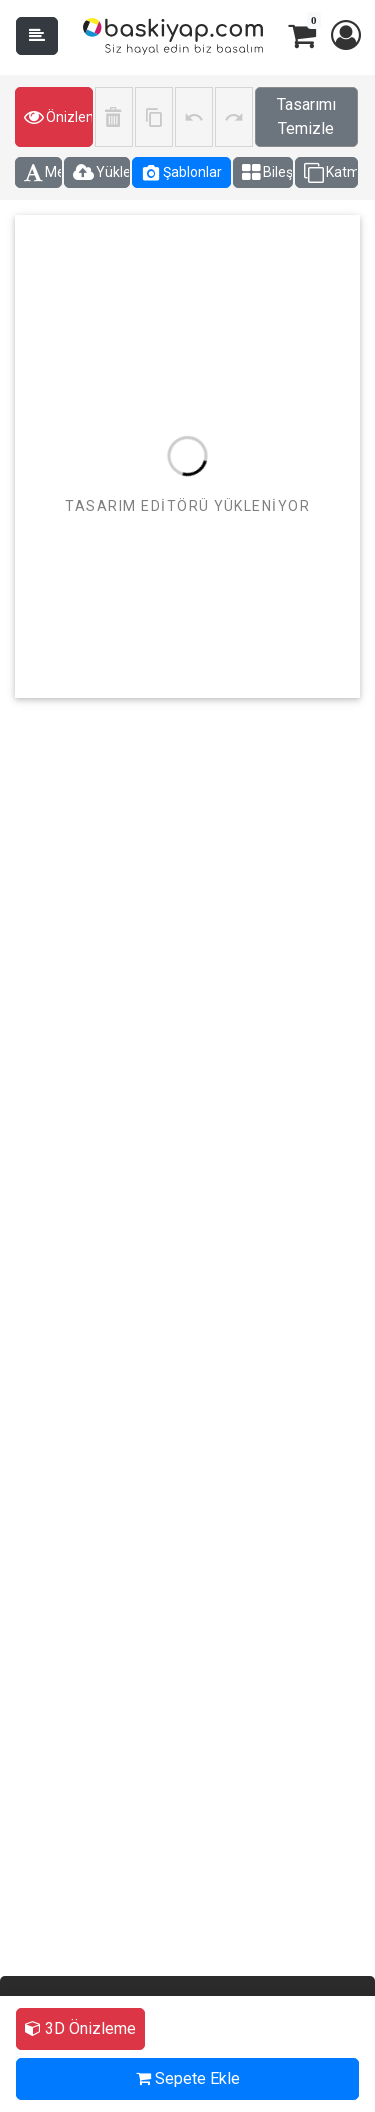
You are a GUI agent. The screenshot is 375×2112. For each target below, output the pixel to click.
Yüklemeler (101, 173)
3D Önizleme (80, 2028)
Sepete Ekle (188, 2078)
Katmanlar (331, 173)
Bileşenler (267, 173)
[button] (345, 36)
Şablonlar (181, 173)
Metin (43, 173)
